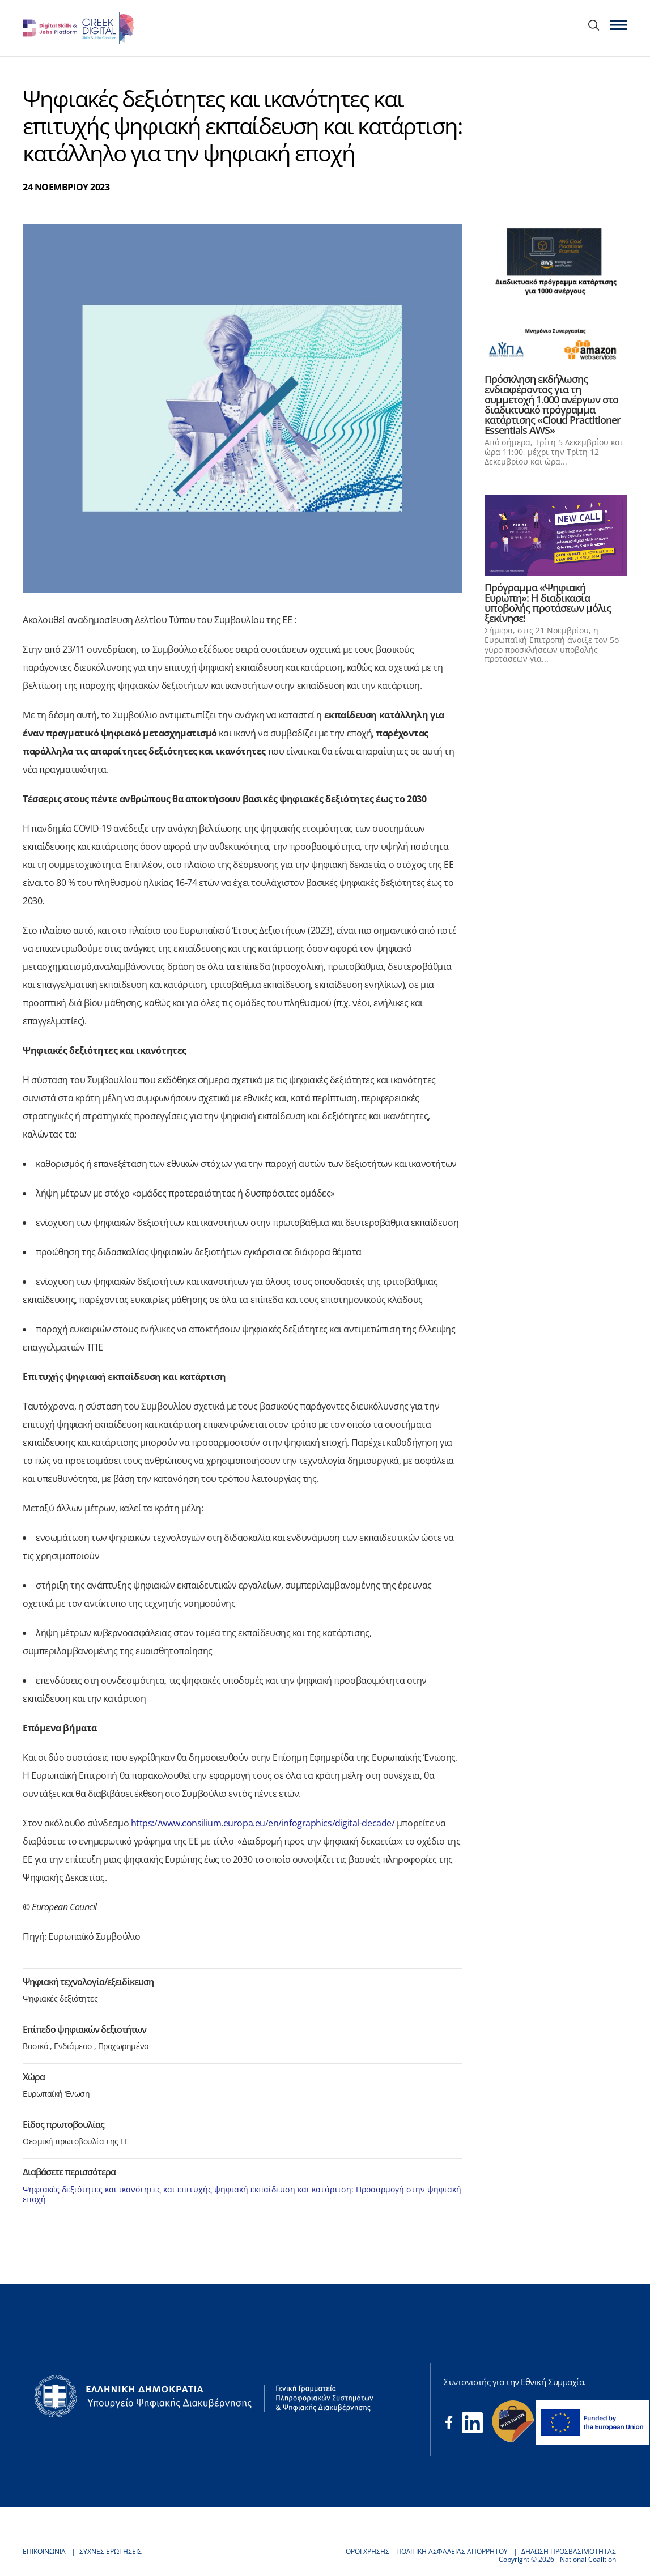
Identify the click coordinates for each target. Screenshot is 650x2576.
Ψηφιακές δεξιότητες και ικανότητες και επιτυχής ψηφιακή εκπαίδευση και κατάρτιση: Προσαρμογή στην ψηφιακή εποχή (242, 2194)
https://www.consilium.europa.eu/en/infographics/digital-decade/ (263, 1823)
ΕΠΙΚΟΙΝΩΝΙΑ (44, 2551)
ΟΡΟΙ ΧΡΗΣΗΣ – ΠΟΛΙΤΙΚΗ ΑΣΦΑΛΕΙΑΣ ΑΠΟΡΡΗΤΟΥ (427, 2551)
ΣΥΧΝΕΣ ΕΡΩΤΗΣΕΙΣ (110, 2551)
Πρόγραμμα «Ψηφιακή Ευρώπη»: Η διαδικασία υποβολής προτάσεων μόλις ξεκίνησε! (548, 603)
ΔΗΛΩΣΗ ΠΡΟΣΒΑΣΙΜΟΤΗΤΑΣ (568, 2551)
